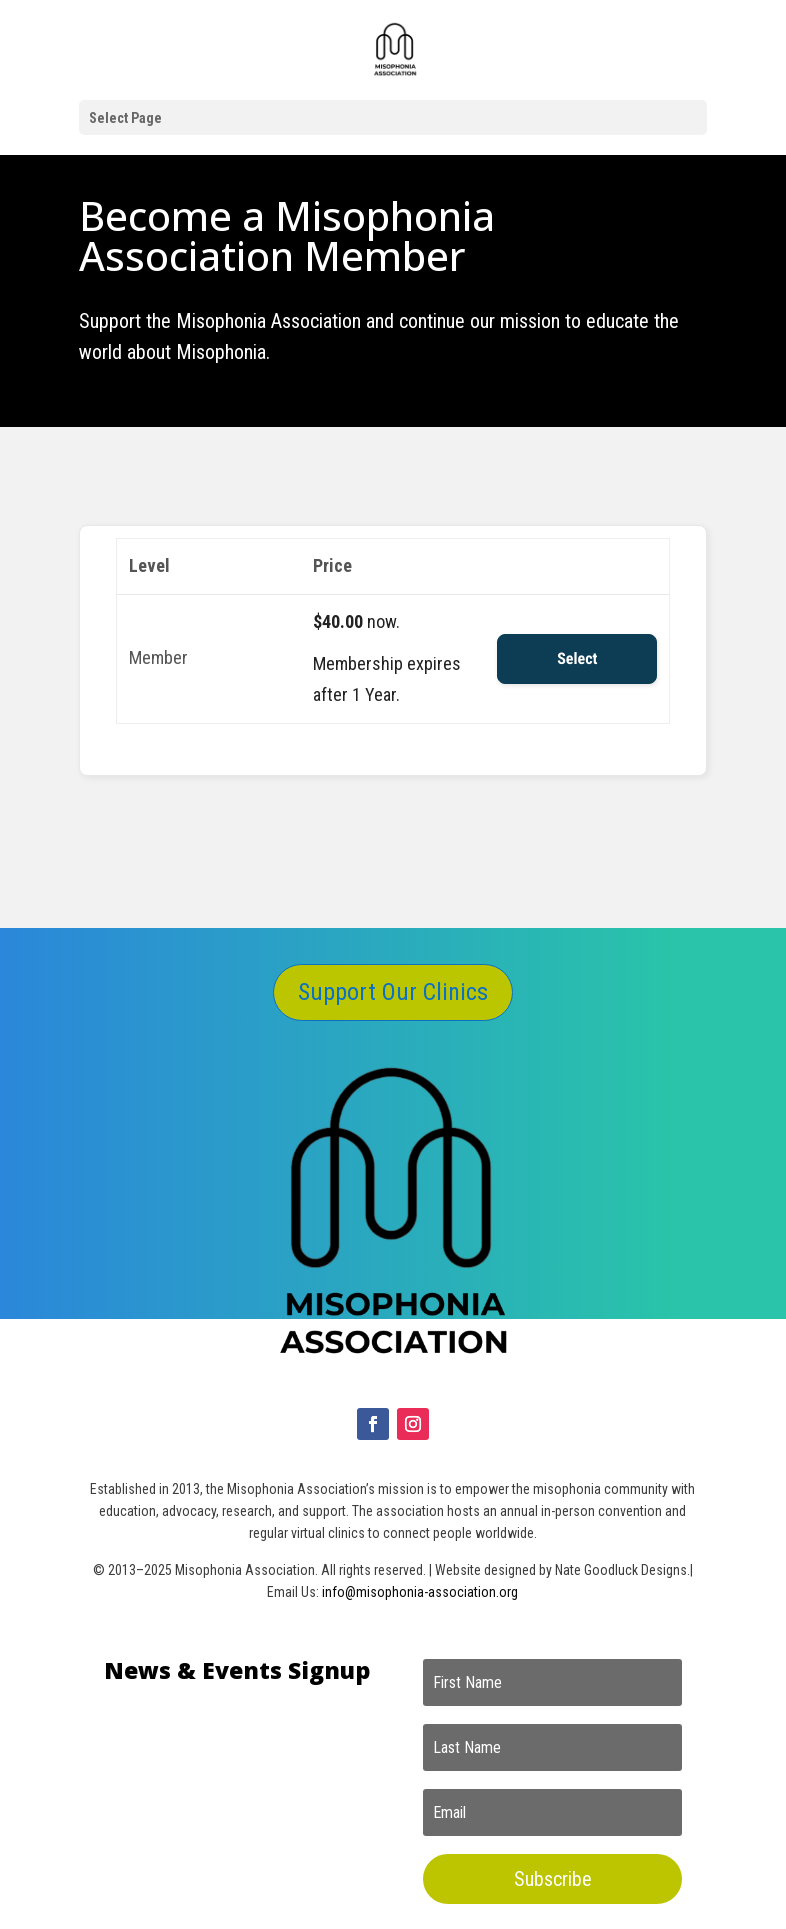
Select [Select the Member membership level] (577, 658)
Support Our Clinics (393, 992)
